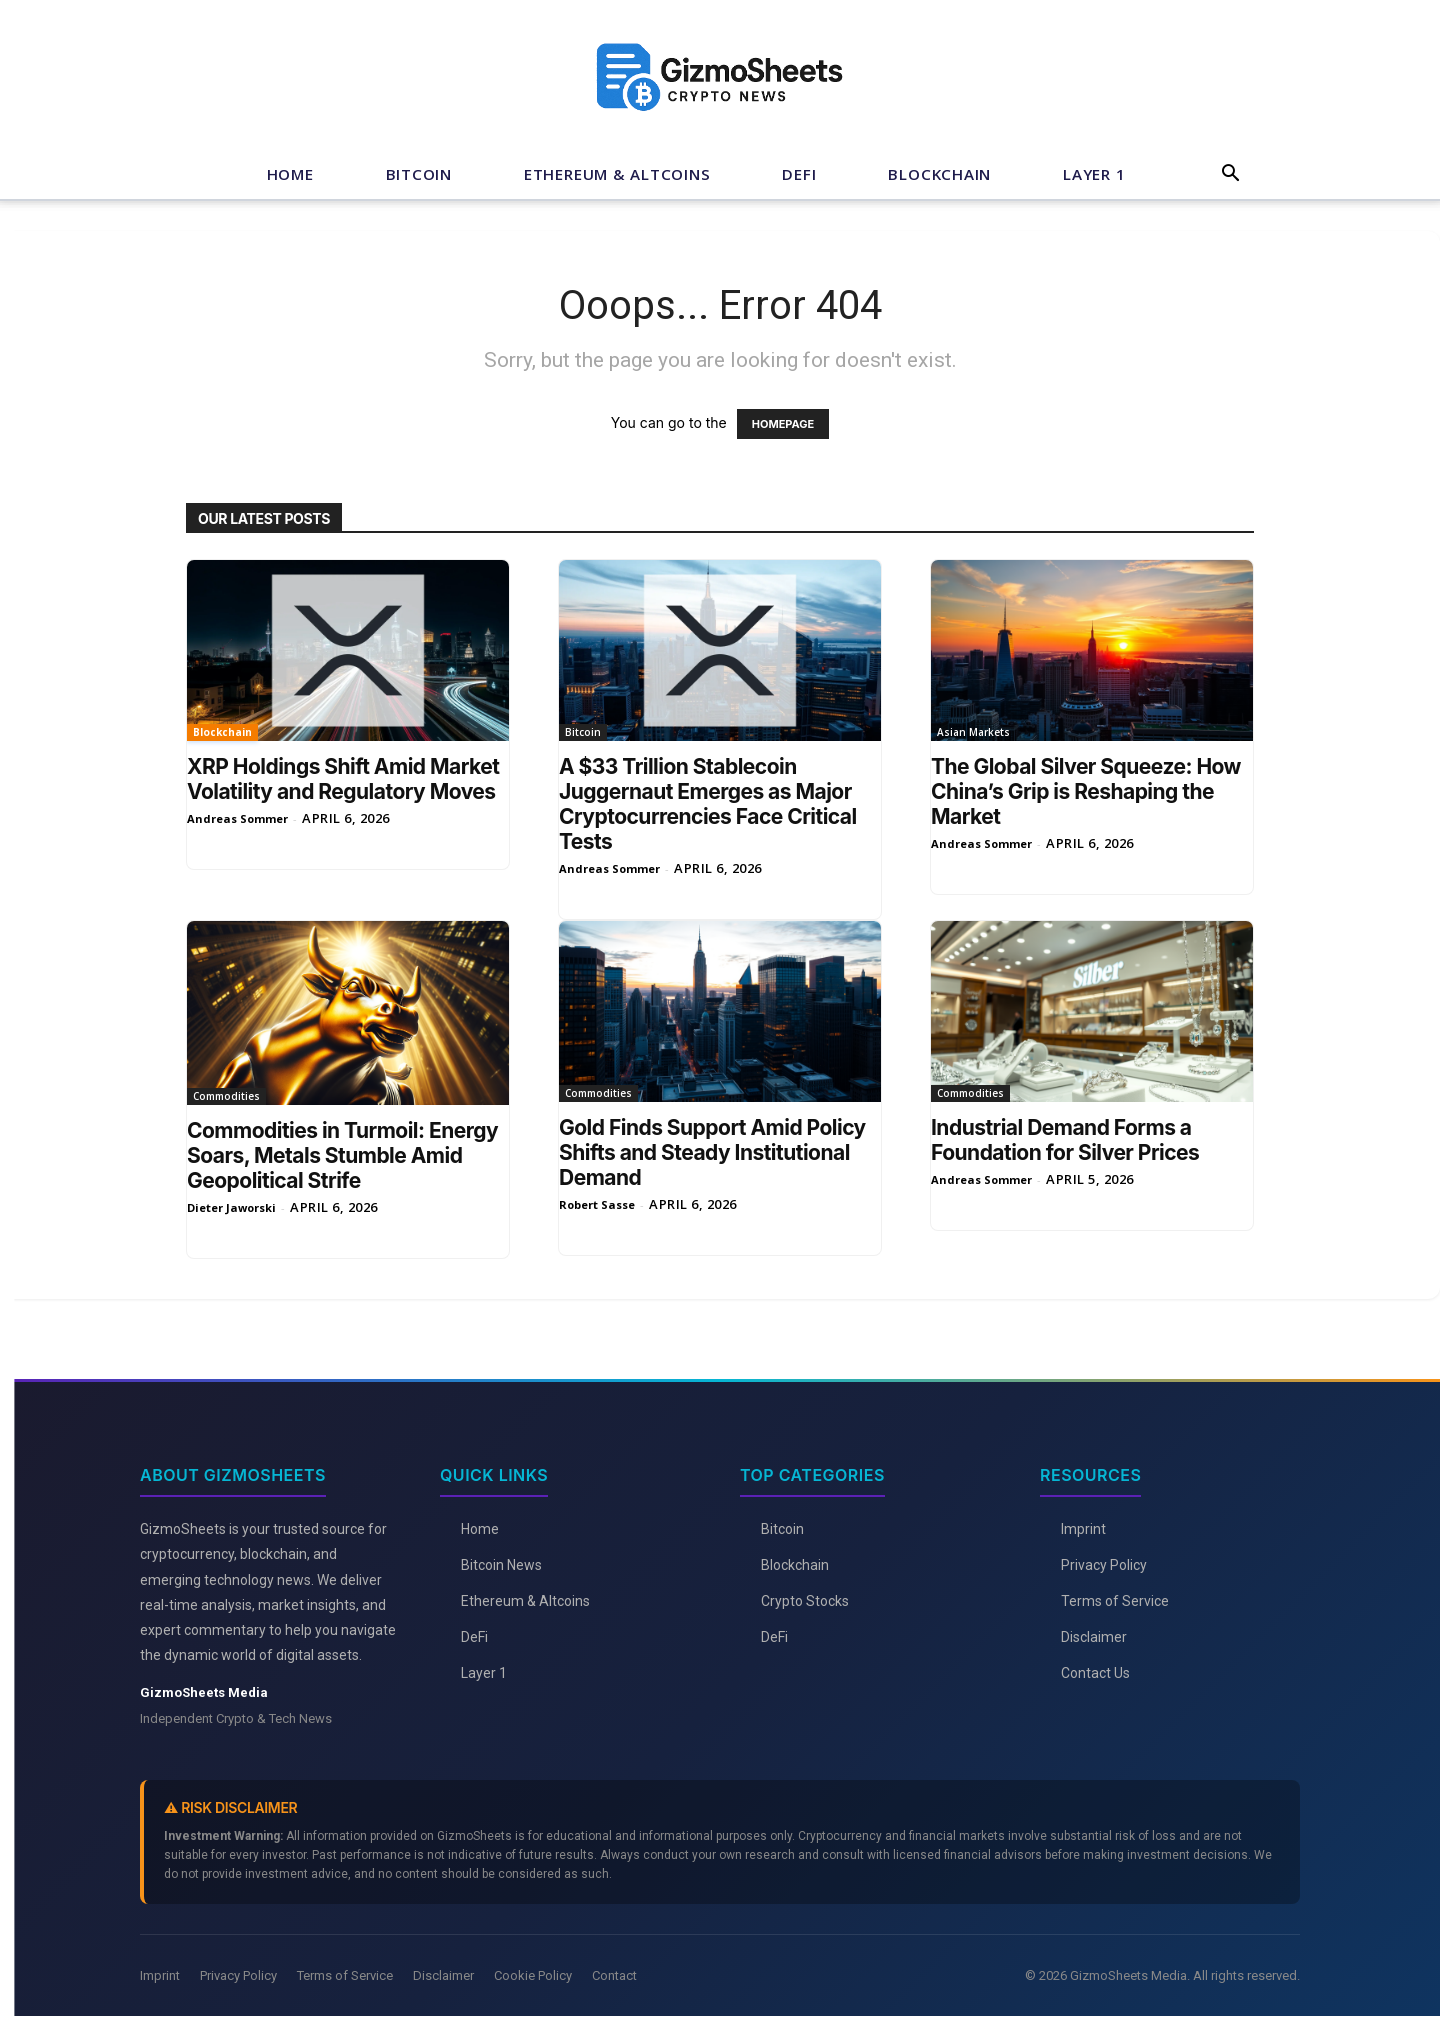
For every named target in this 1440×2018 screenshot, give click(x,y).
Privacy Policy (1104, 1565)
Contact (614, 1975)
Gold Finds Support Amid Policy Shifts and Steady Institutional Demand (712, 1152)
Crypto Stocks (805, 1601)
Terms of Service (1115, 1601)
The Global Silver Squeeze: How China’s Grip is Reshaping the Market (1086, 791)
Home (290, 174)
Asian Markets (973, 732)
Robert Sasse (597, 1204)
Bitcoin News (501, 1565)
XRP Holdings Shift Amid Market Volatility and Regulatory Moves (343, 779)
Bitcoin (419, 174)
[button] (1230, 175)
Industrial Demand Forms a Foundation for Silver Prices (1065, 1140)
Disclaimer (1094, 1637)
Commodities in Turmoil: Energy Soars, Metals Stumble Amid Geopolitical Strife (342, 1155)
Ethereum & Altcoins (617, 174)
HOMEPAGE (783, 424)
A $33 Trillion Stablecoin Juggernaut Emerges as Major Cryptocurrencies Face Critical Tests (708, 804)
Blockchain (939, 174)
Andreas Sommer (237, 818)
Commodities (226, 1096)
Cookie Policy (533, 1975)
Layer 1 (1094, 174)
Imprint (1083, 1529)
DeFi (799, 174)
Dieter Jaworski (231, 1207)
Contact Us (1095, 1673)
